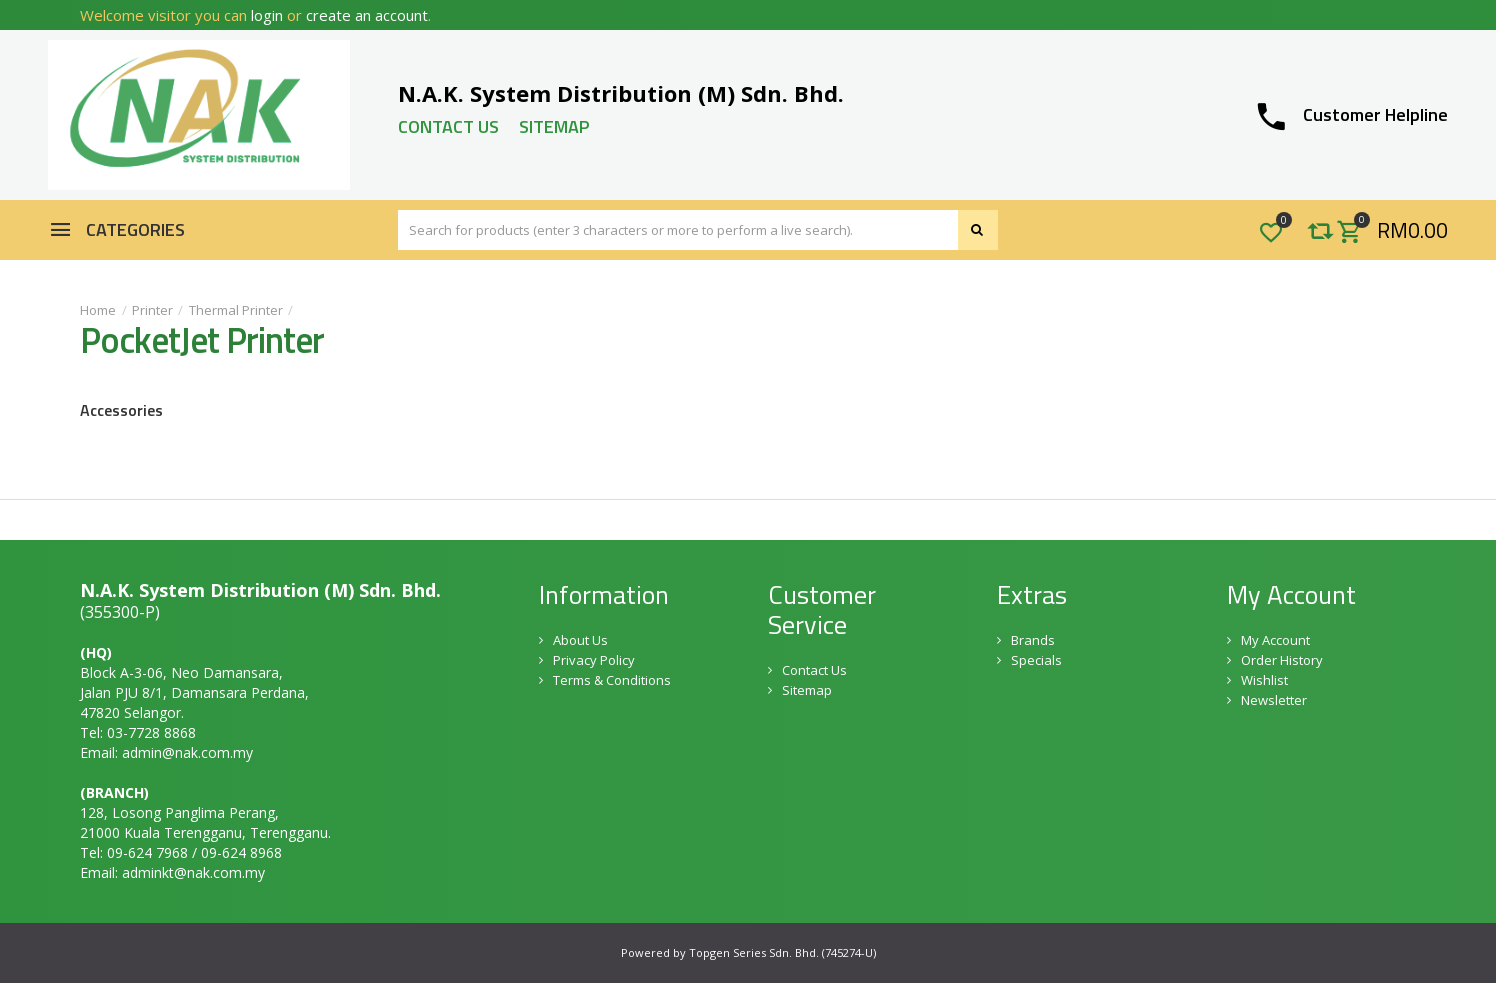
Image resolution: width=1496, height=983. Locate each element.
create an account (367, 15)
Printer (152, 310)
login (267, 15)
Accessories (121, 410)
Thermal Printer (236, 310)
